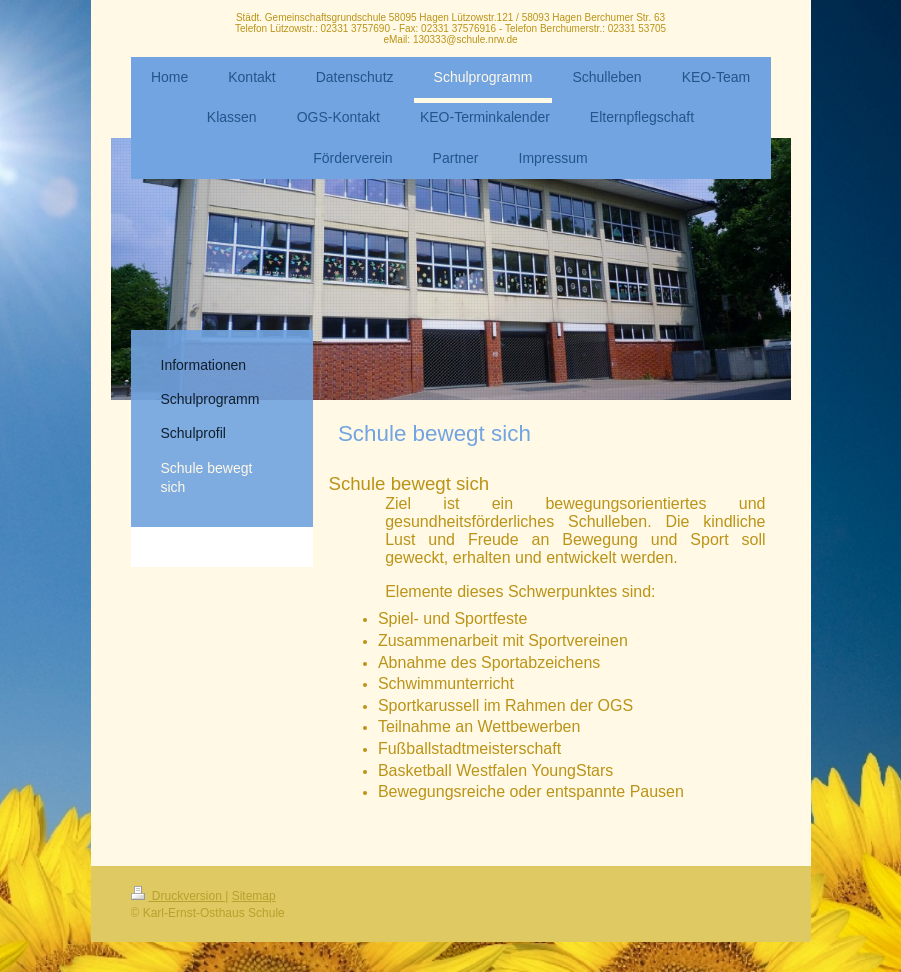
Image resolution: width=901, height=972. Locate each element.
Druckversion (178, 896)
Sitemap (254, 896)
